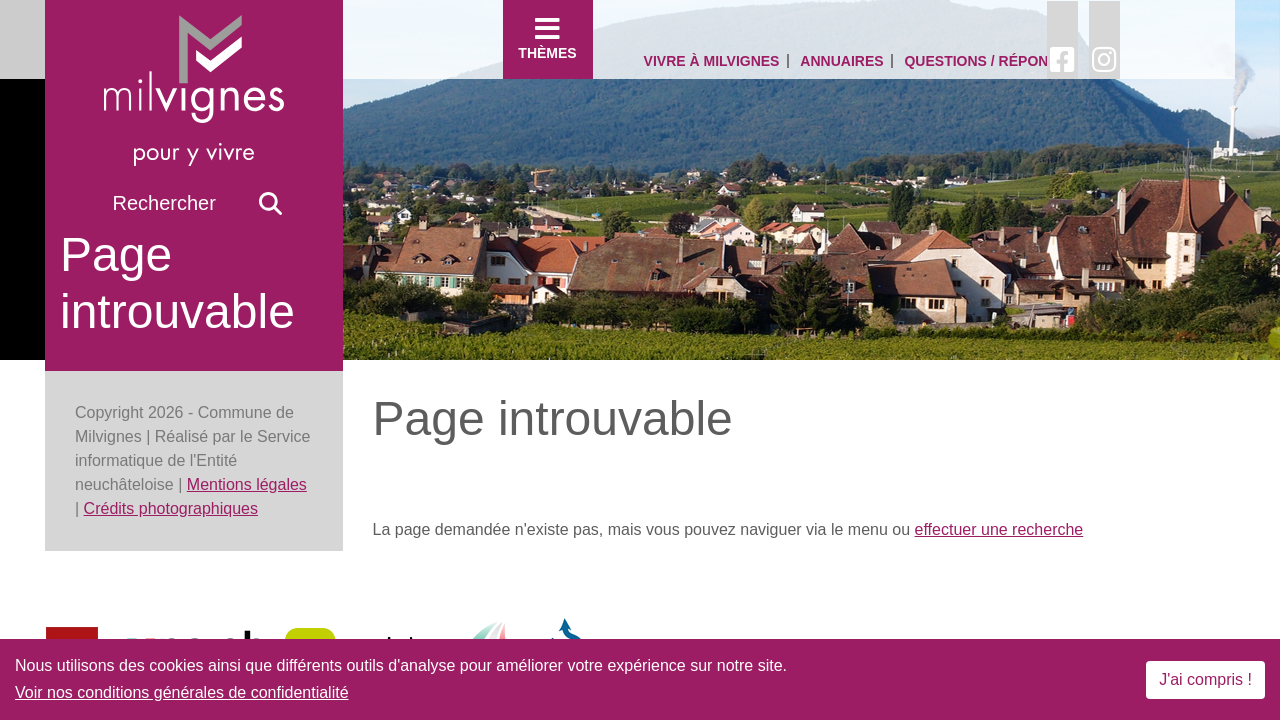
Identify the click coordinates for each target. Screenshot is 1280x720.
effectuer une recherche (999, 529)
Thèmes (548, 38)
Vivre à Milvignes (712, 61)
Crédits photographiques (171, 508)
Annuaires (841, 61)
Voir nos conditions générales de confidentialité (182, 692)
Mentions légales (247, 484)
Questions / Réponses (990, 61)
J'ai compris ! (1205, 679)
